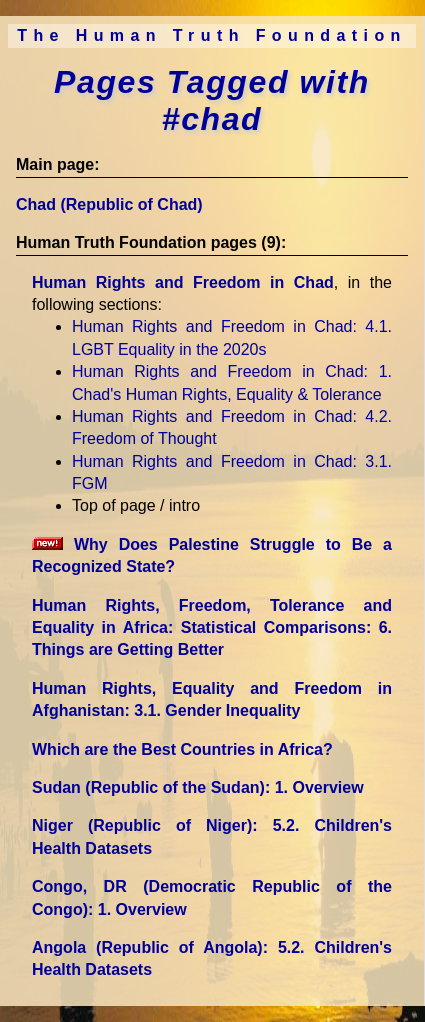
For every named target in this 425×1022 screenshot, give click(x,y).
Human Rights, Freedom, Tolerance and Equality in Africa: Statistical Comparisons (212, 628)
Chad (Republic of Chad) (109, 204)
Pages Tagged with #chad (212, 100)
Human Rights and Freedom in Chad (183, 282)
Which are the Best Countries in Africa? (182, 749)
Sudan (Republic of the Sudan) (198, 787)
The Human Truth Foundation (212, 35)
